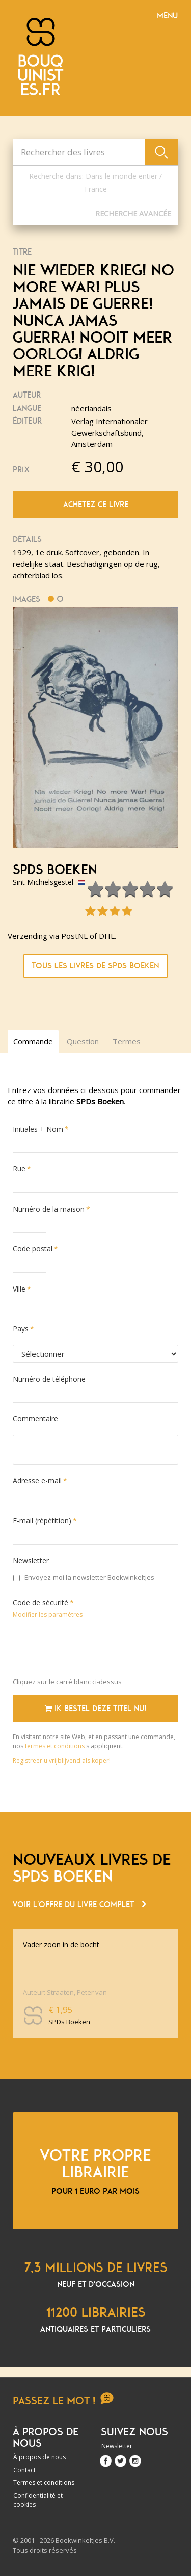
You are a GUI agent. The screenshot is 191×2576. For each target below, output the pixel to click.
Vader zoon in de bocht (61, 1944)
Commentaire (35, 1418)
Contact (24, 2470)
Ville (19, 1289)
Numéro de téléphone (49, 1379)
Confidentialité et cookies (38, 2500)
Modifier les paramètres (48, 1614)
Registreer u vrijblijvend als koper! (62, 1760)
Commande (33, 1041)
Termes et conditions (43, 2482)
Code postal (32, 1248)
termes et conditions (55, 1746)
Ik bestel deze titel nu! (95, 1708)
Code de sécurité (40, 1602)
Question (83, 1041)
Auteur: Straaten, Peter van (65, 1992)
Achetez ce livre (95, 504)
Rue (19, 1168)
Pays (21, 1328)
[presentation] (90, 1650)
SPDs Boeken (55, 870)
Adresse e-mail (37, 1481)
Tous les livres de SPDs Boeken (95, 965)
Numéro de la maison (49, 1209)
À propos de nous (39, 2457)
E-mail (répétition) (42, 1520)
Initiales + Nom (38, 1129)
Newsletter (31, 1560)
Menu (167, 15)
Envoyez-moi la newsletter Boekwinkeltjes (83, 1577)
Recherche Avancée (133, 213)
